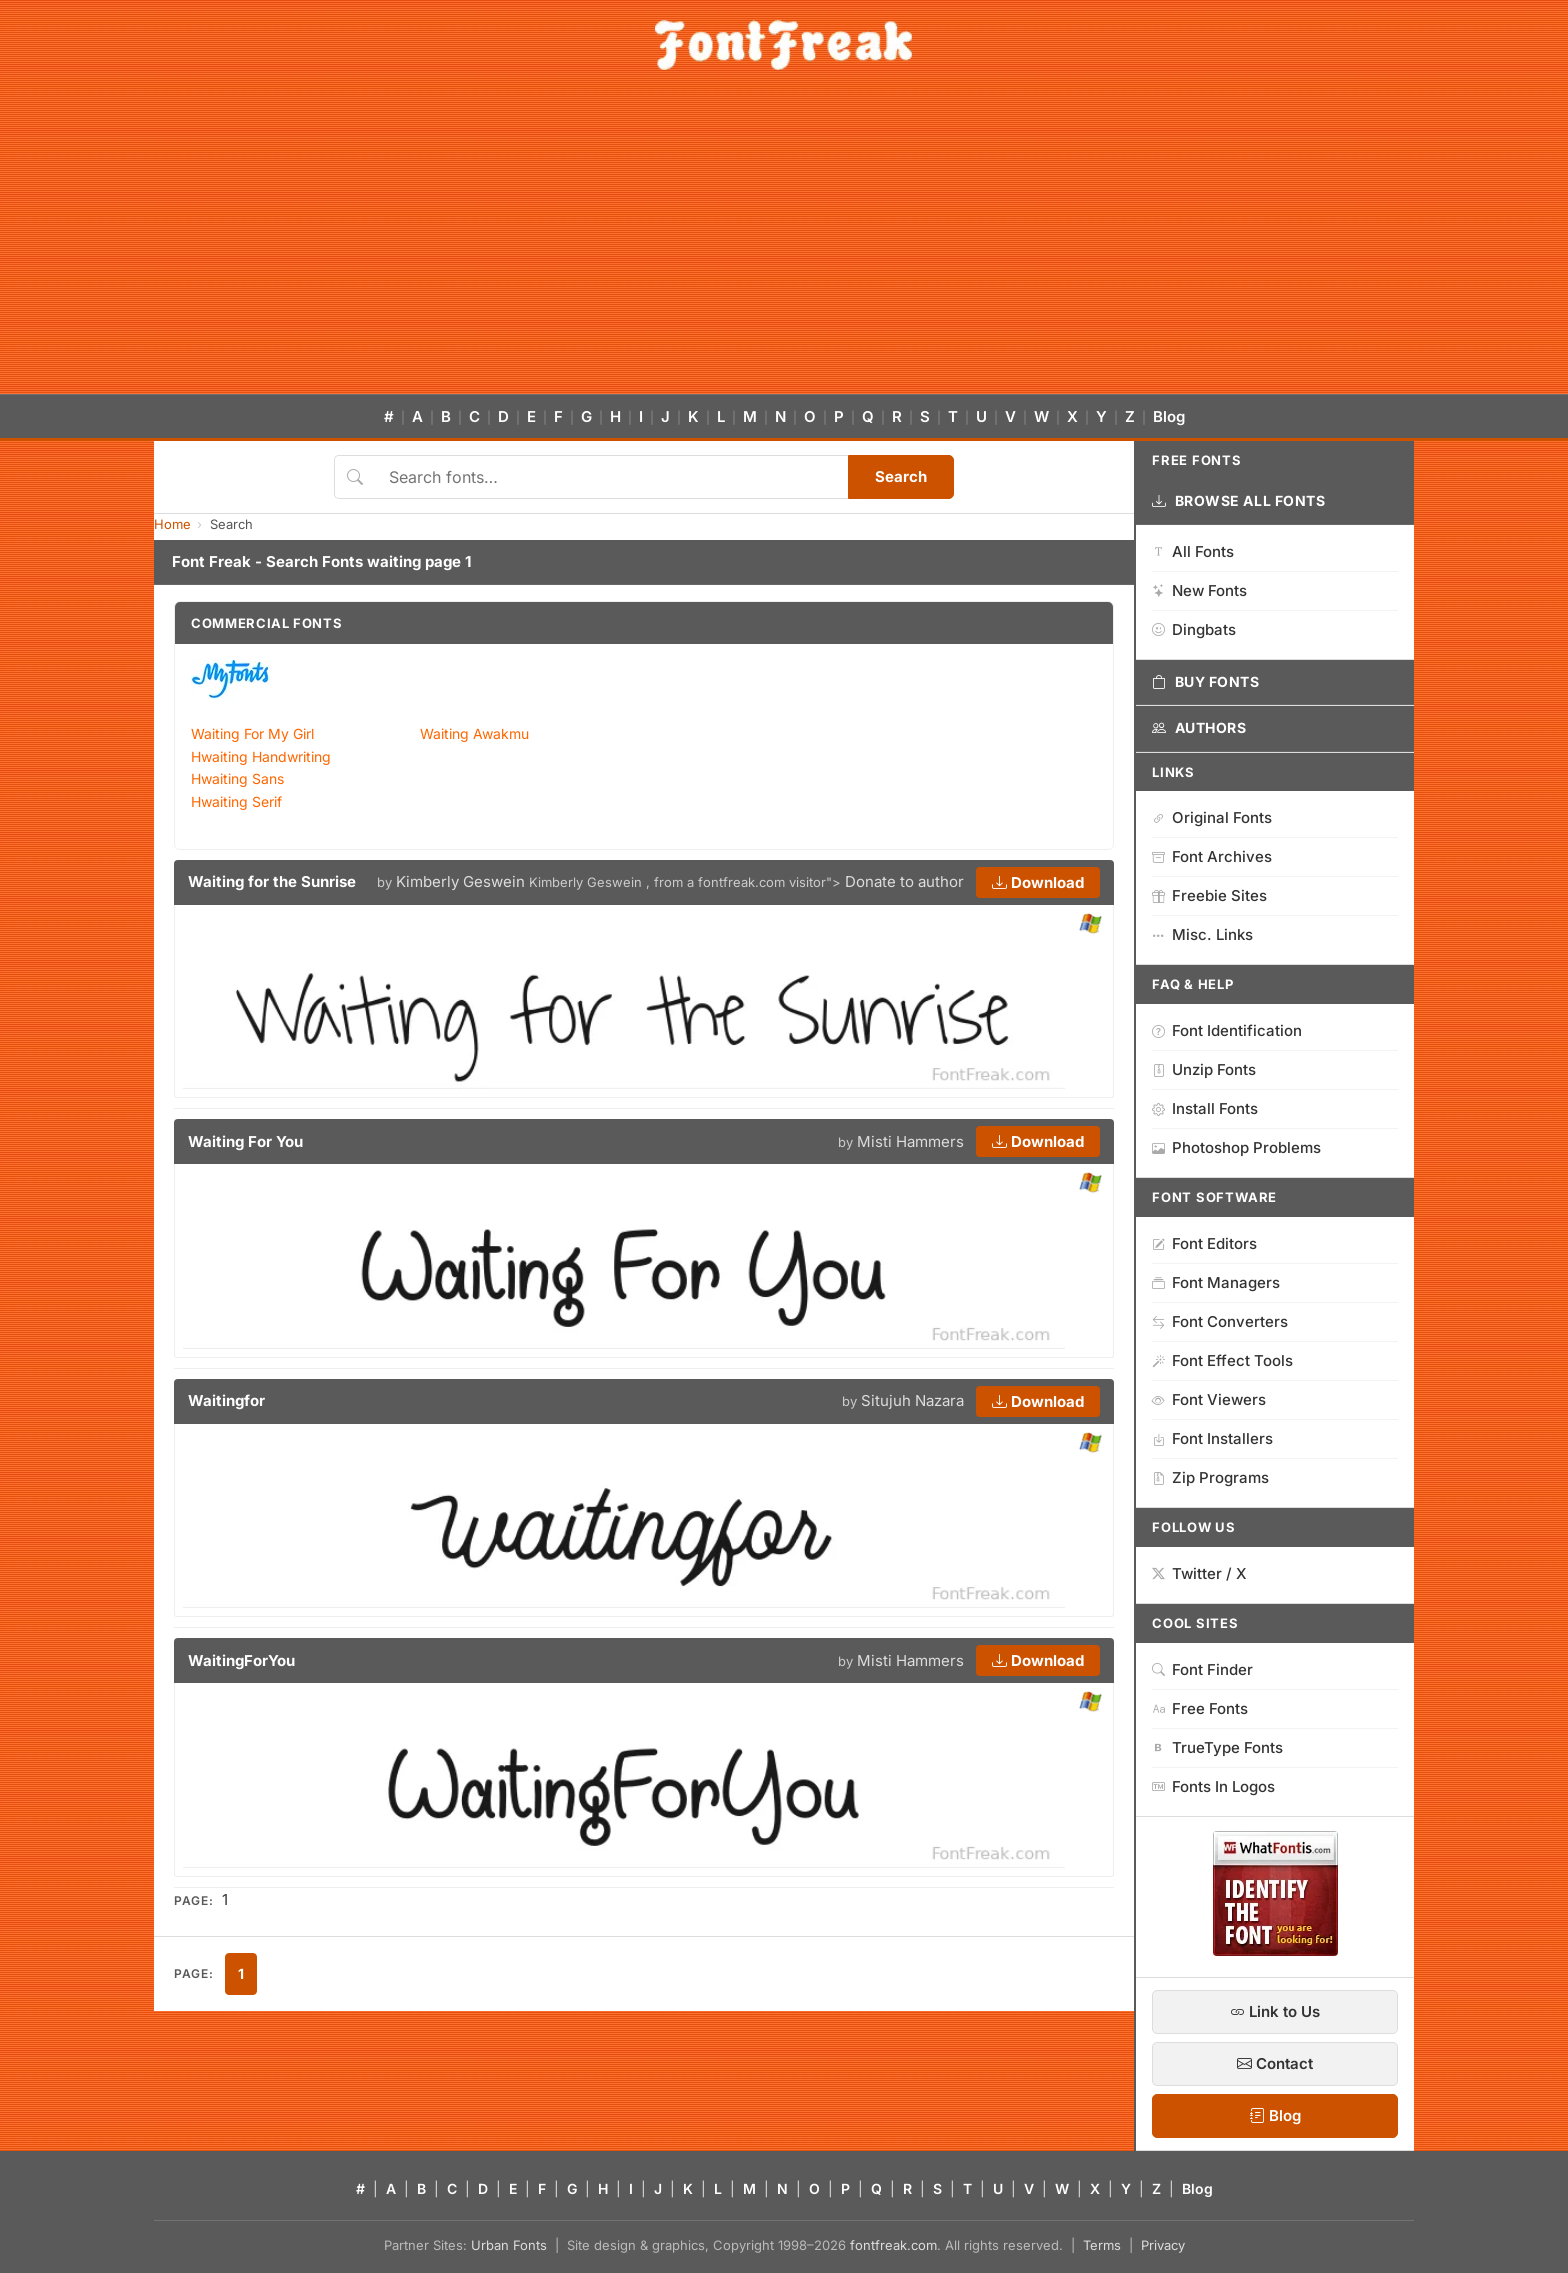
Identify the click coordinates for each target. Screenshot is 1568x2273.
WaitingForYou (241, 1660)
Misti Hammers (910, 1141)
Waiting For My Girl (252, 733)
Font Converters (1220, 1321)
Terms (1102, 2245)
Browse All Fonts (1239, 501)
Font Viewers (1209, 1399)
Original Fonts (1212, 817)
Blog (1169, 416)
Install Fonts (1205, 1108)
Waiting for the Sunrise (272, 881)
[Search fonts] (611, 477)
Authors (1199, 728)
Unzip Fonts (1204, 1069)
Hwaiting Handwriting (261, 756)
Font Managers (1216, 1282)
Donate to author (904, 881)
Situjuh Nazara (912, 1400)
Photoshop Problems (1236, 1147)
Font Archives (1212, 856)
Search (901, 476)
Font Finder (1202, 1669)
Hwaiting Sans (237, 778)
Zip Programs (1210, 1477)
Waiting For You (245, 1141)
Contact (1275, 2063)
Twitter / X (1199, 1573)
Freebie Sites (1209, 895)
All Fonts (1193, 551)
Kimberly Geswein (460, 881)
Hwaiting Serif (236, 801)
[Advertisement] (784, 244)
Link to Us (1275, 2011)
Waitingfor (226, 1400)
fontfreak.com (893, 2245)
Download (1038, 882)
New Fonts (1199, 590)
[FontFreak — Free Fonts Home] (783, 45)
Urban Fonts (509, 2245)
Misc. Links (1202, 934)
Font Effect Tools (1222, 1360)
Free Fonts (1200, 1708)
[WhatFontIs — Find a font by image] (1275, 1950)
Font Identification (1227, 1030)
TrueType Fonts (1217, 1747)
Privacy (1163, 2245)
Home (172, 524)
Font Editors (1204, 1243)
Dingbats (1194, 629)
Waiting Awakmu (474, 733)
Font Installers (1212, 1438)
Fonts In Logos (1213, 1786)
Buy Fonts (1206, 682)
